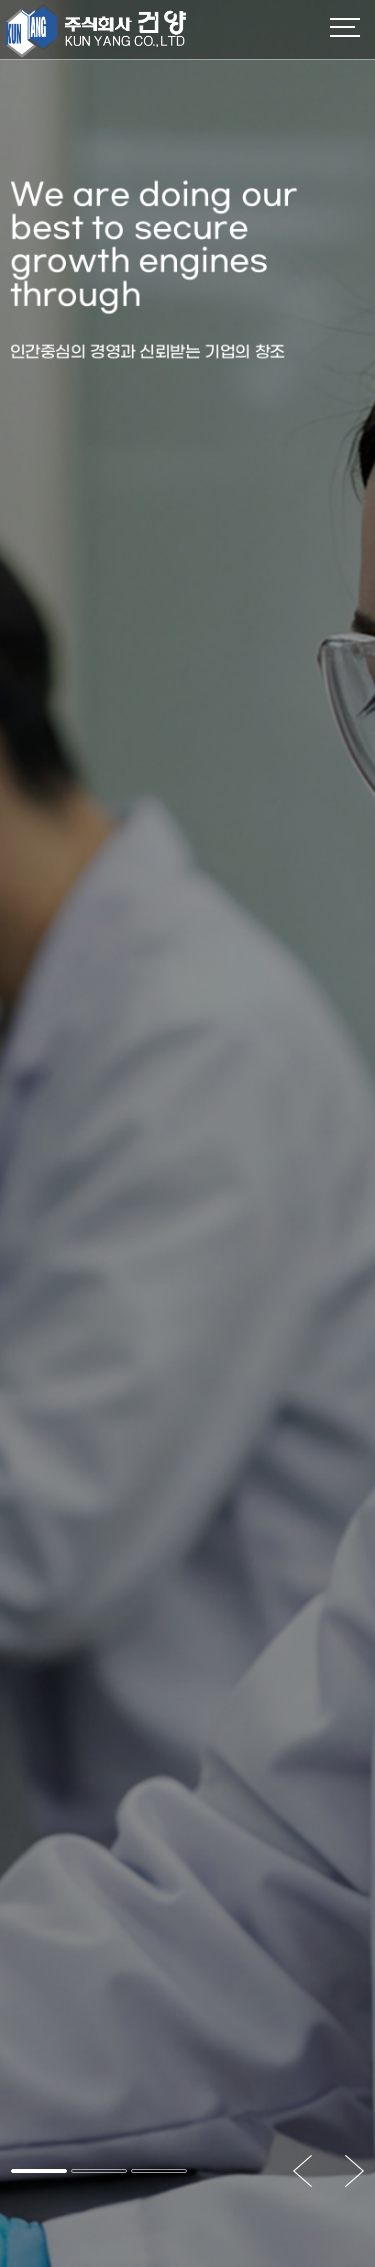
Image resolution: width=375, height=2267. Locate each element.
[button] (39, 2171)
